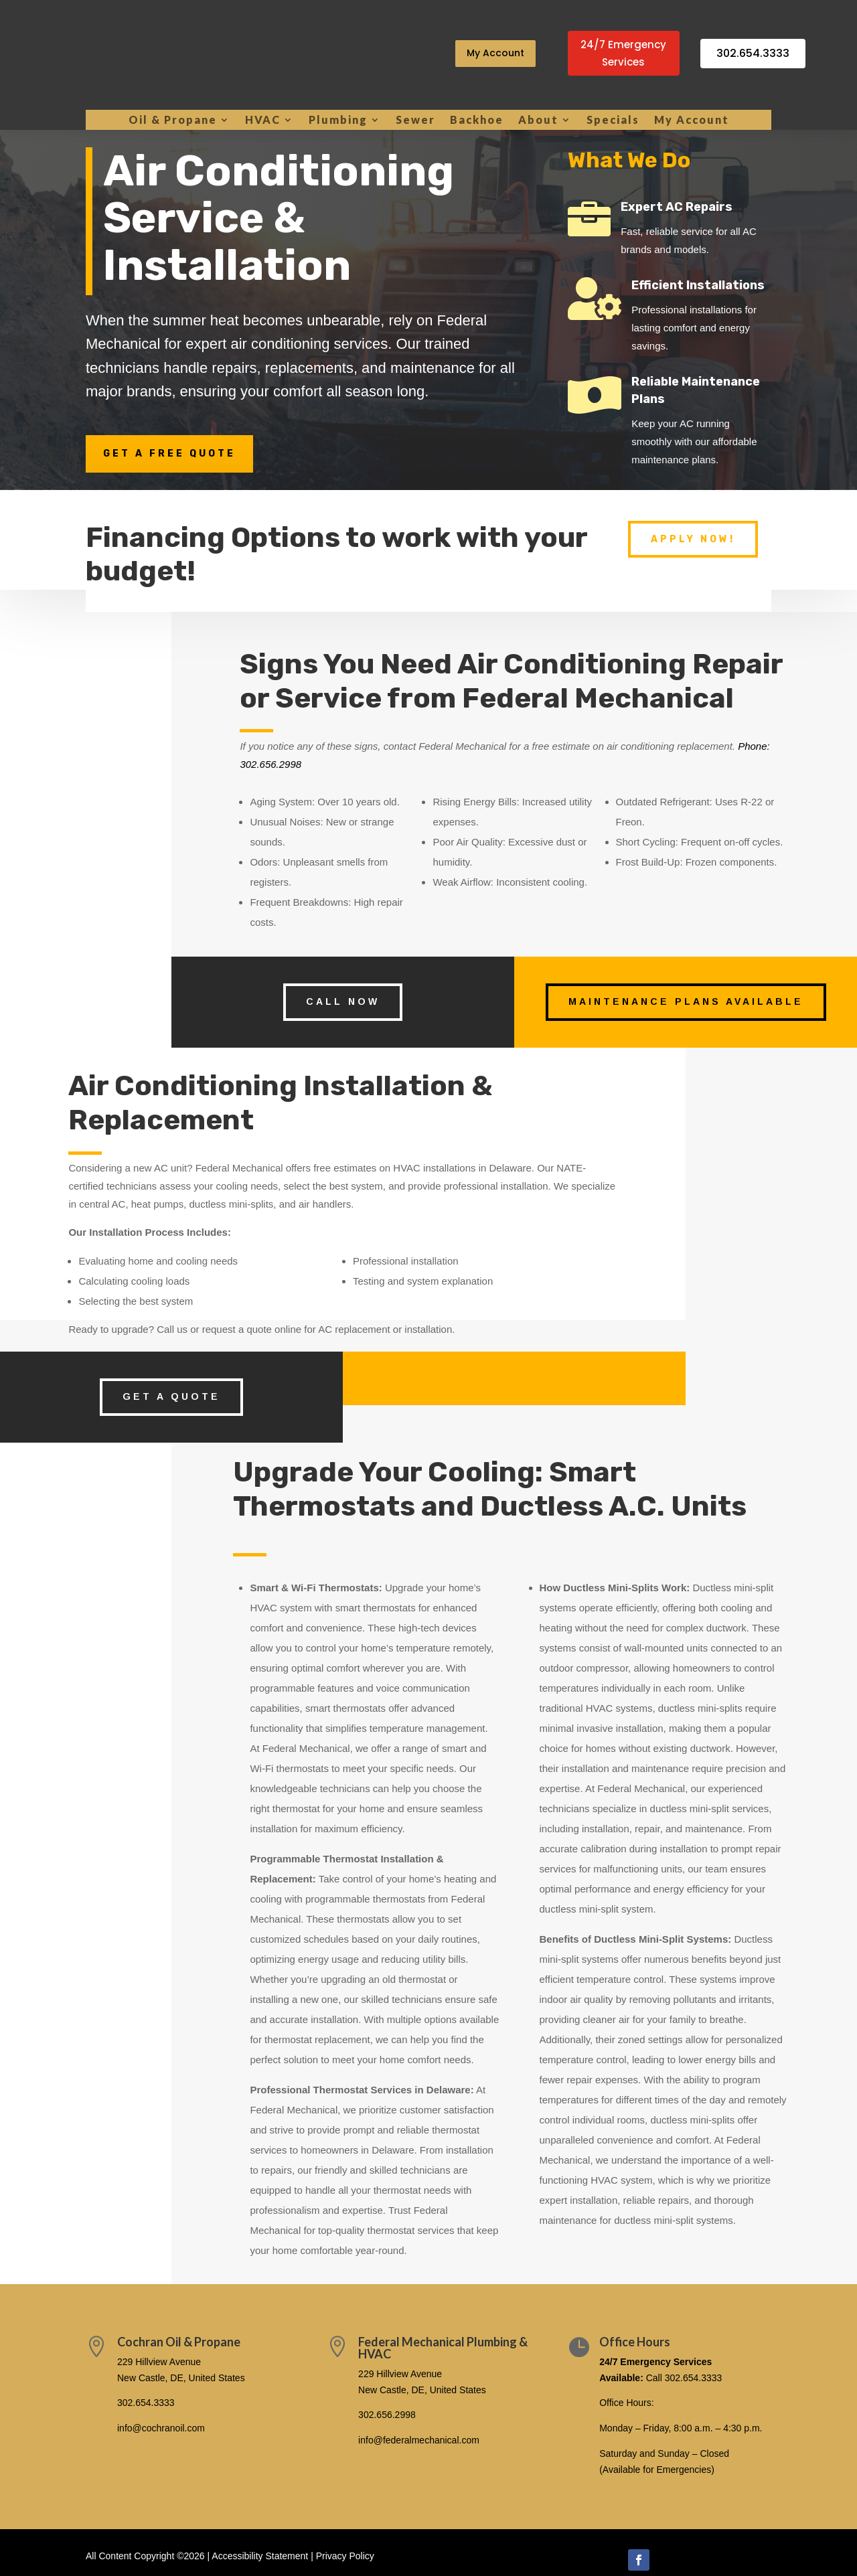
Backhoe (476, 120)
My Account (495, 53)
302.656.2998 (387, 2414)
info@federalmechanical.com (418, 2440)
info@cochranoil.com (161, 2428)
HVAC (263, 120)
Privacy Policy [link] (345, 2556)
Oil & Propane (173, 120)
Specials (613, 120)
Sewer (415, 120)
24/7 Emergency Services (623, 53)
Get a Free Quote (169, 453)
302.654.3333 (752, 53)
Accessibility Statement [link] (260, 2556)
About (538, 120)
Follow (676, 2559)
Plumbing (338, 120)
